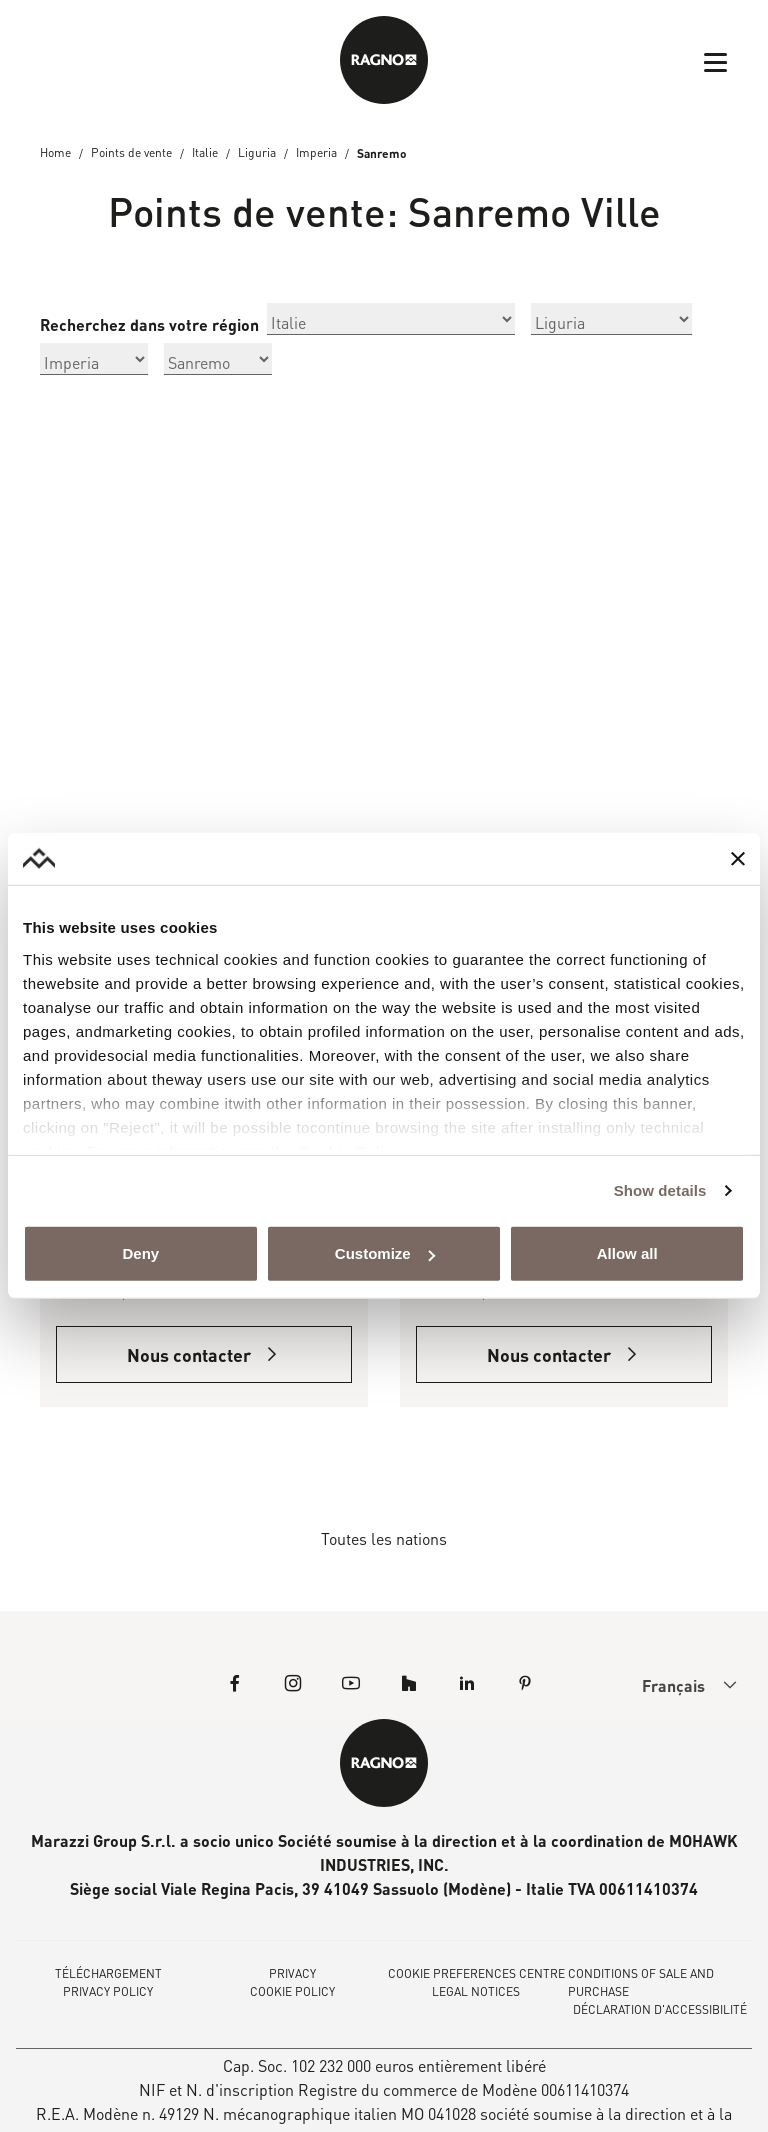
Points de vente (131, 153)
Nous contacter (204, 1356)
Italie (205, 153)
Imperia (316, 153)
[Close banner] (738, 859)
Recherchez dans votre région (149, 325)
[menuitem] (673, 1686)
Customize (385, 1253)
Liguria (257, 153)
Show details (660, 1190)
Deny (140, 1253)
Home (55, 153)
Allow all (627, 1253)
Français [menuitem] (673, 1686)
